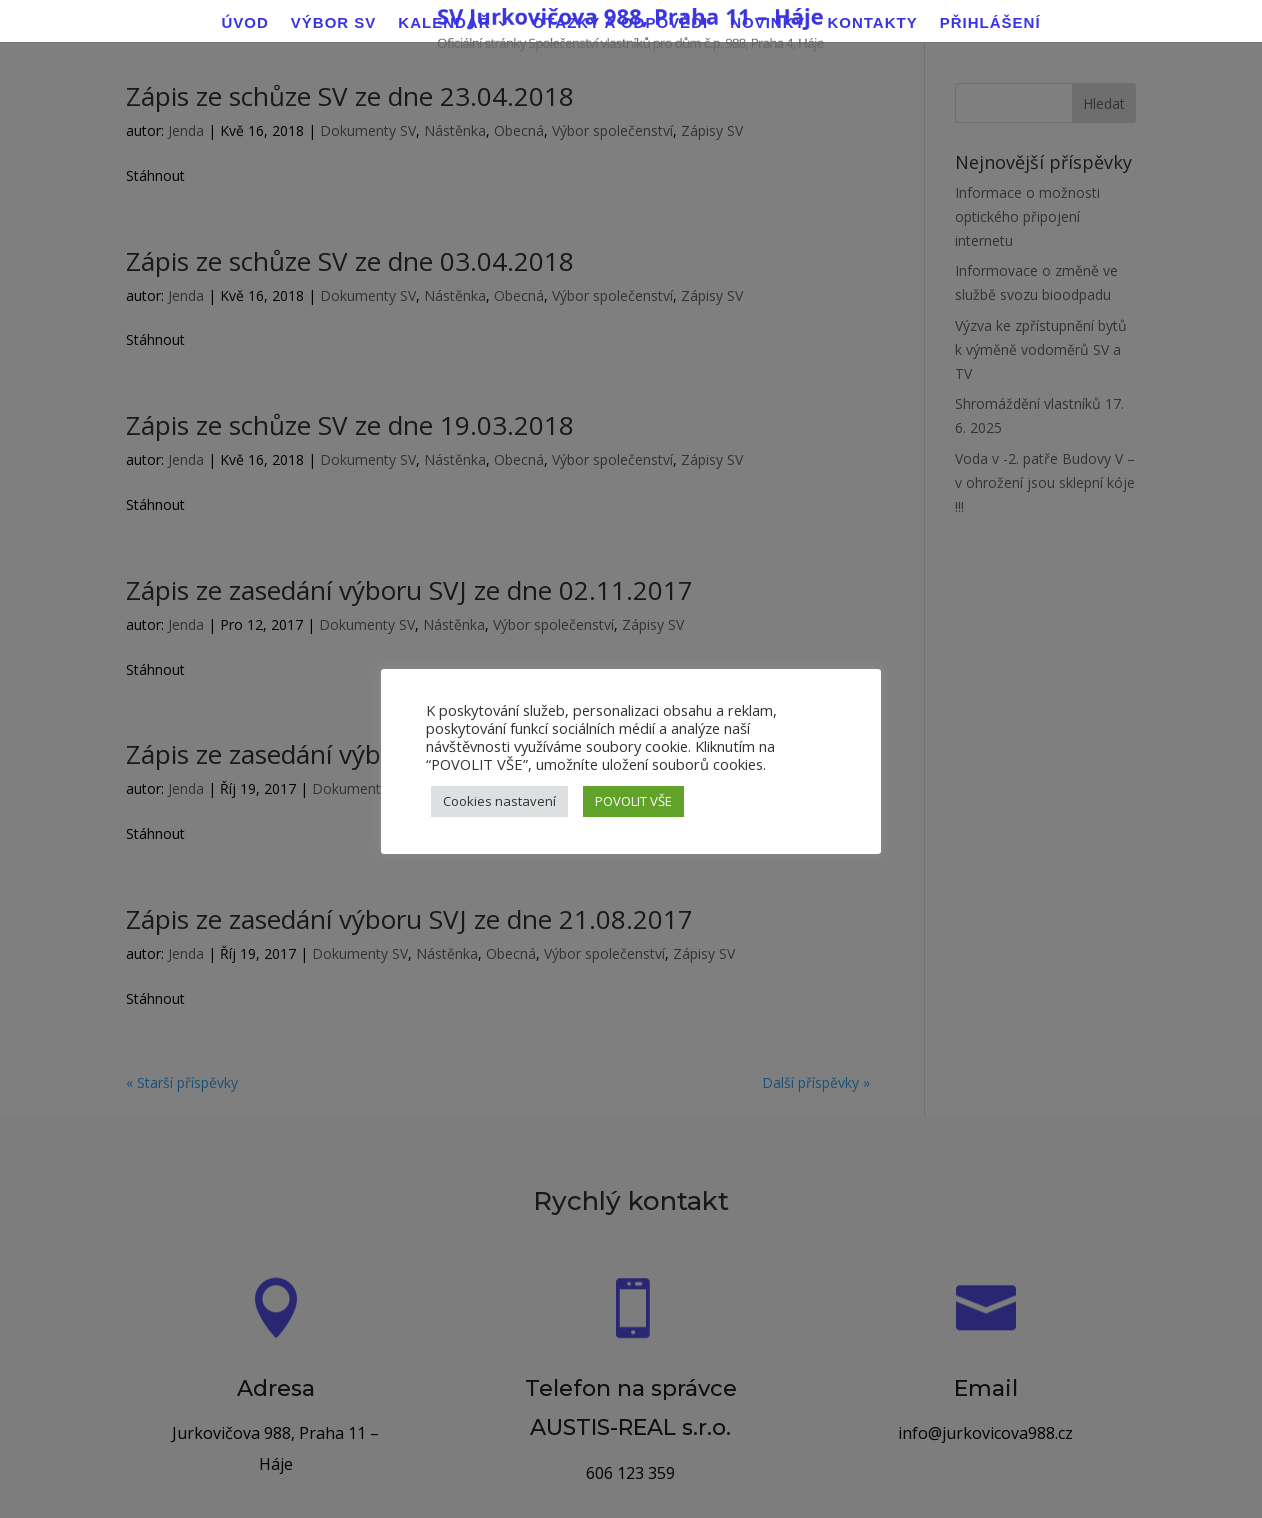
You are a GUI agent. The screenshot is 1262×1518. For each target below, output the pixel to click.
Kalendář (444, 23)
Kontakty (872, 23)
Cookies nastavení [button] (499, 801)
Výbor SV (334, 23)
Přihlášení (990, 23)
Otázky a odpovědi (621, 23)
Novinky (767, 23)
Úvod (244, 23)
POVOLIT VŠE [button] (633, 801)
